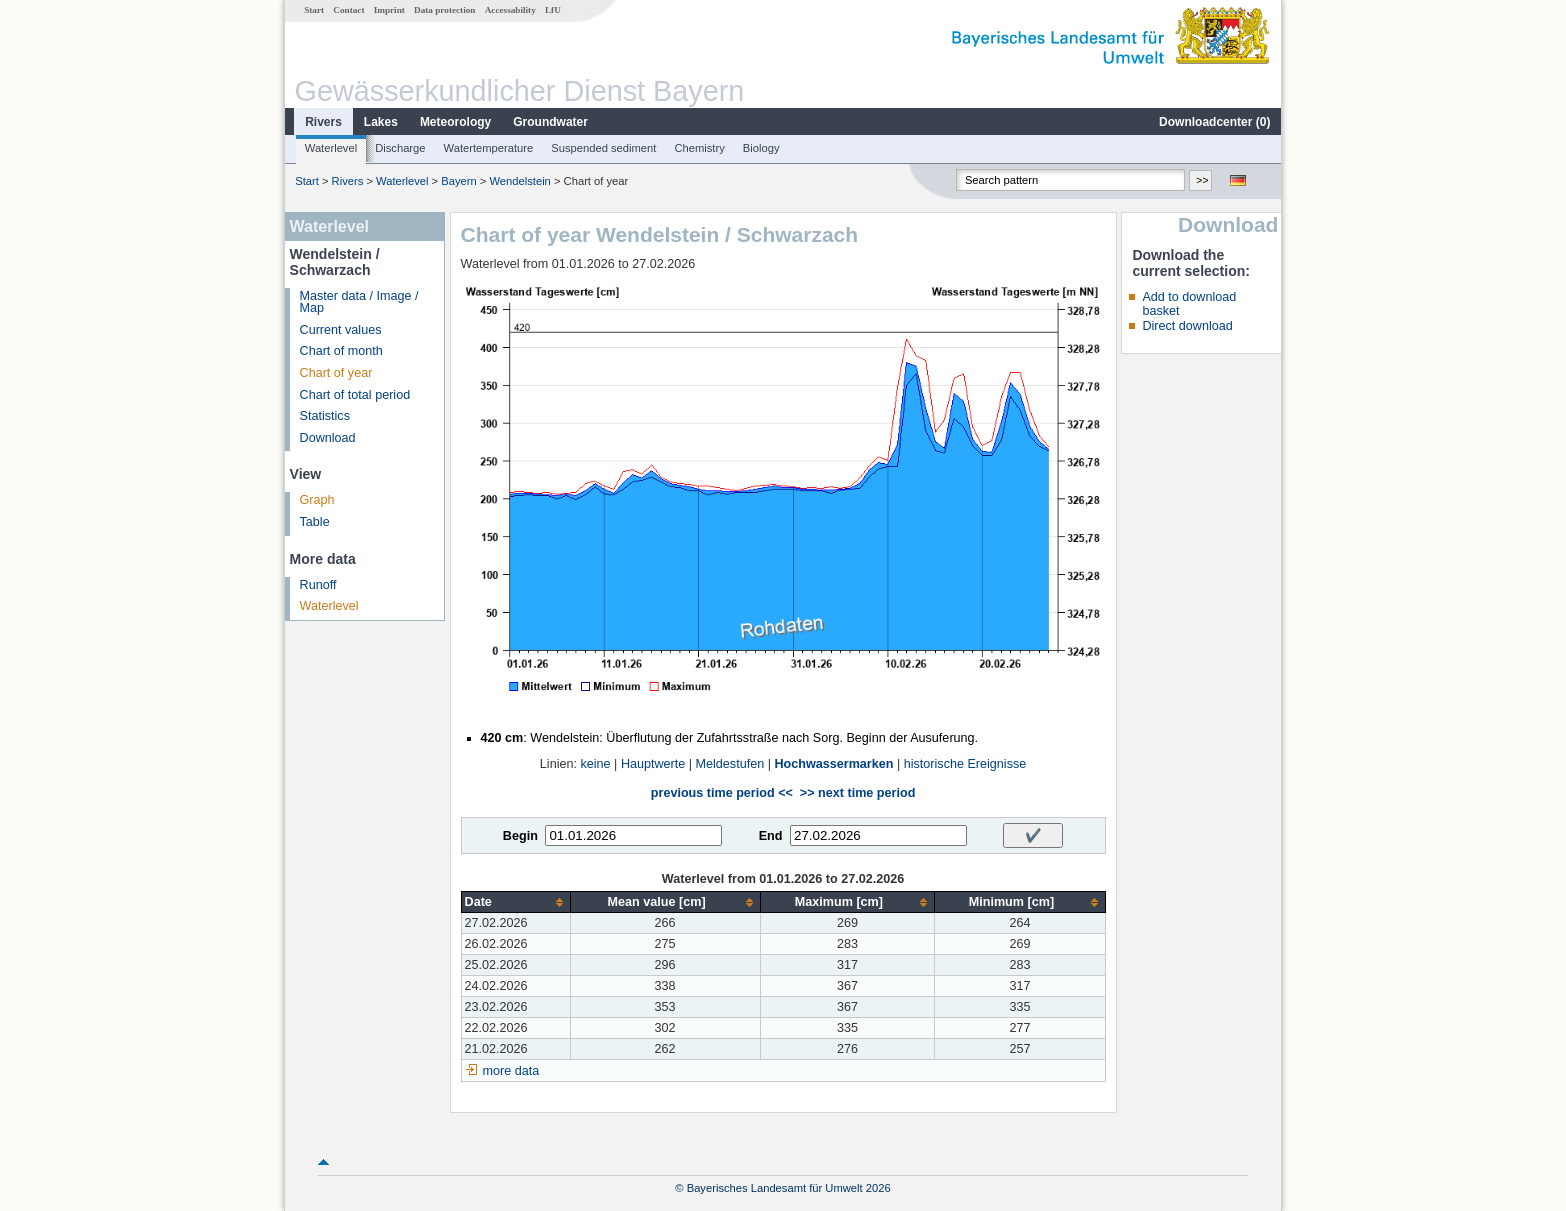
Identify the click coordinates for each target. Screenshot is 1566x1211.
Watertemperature (489, 148)
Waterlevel (331, 148)
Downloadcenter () (1214, 122)
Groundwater (550, 122)
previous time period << (722, 793)
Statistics (325, 416)
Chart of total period (355, 395)
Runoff (318, 585)
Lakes (381, 122)
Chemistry (699, 148)
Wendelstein (519, 181)
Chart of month (341, 351)
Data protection (444, 10)
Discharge (400, 148)
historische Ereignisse (965, 764)
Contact (348, 10)
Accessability (510, 10)
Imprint (389, 10)
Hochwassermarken (833, 764)
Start (314, 10)
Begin (520, 836)
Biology (761, 148)
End (771, 836)
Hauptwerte (653, 764)
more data (511, 1071)
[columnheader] (515, 902)
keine (595, 764)
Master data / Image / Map (359, 302)
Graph (317, 500)
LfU (553, 10)
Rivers (323, 122)
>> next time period (857, 793)
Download (328, 438)
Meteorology (455, 122)
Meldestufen (730, 764)
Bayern (458, 181)
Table (315, 522)
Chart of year (336, 373)
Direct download (1187, 326)
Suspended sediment (603, 148)
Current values (341, 330)
